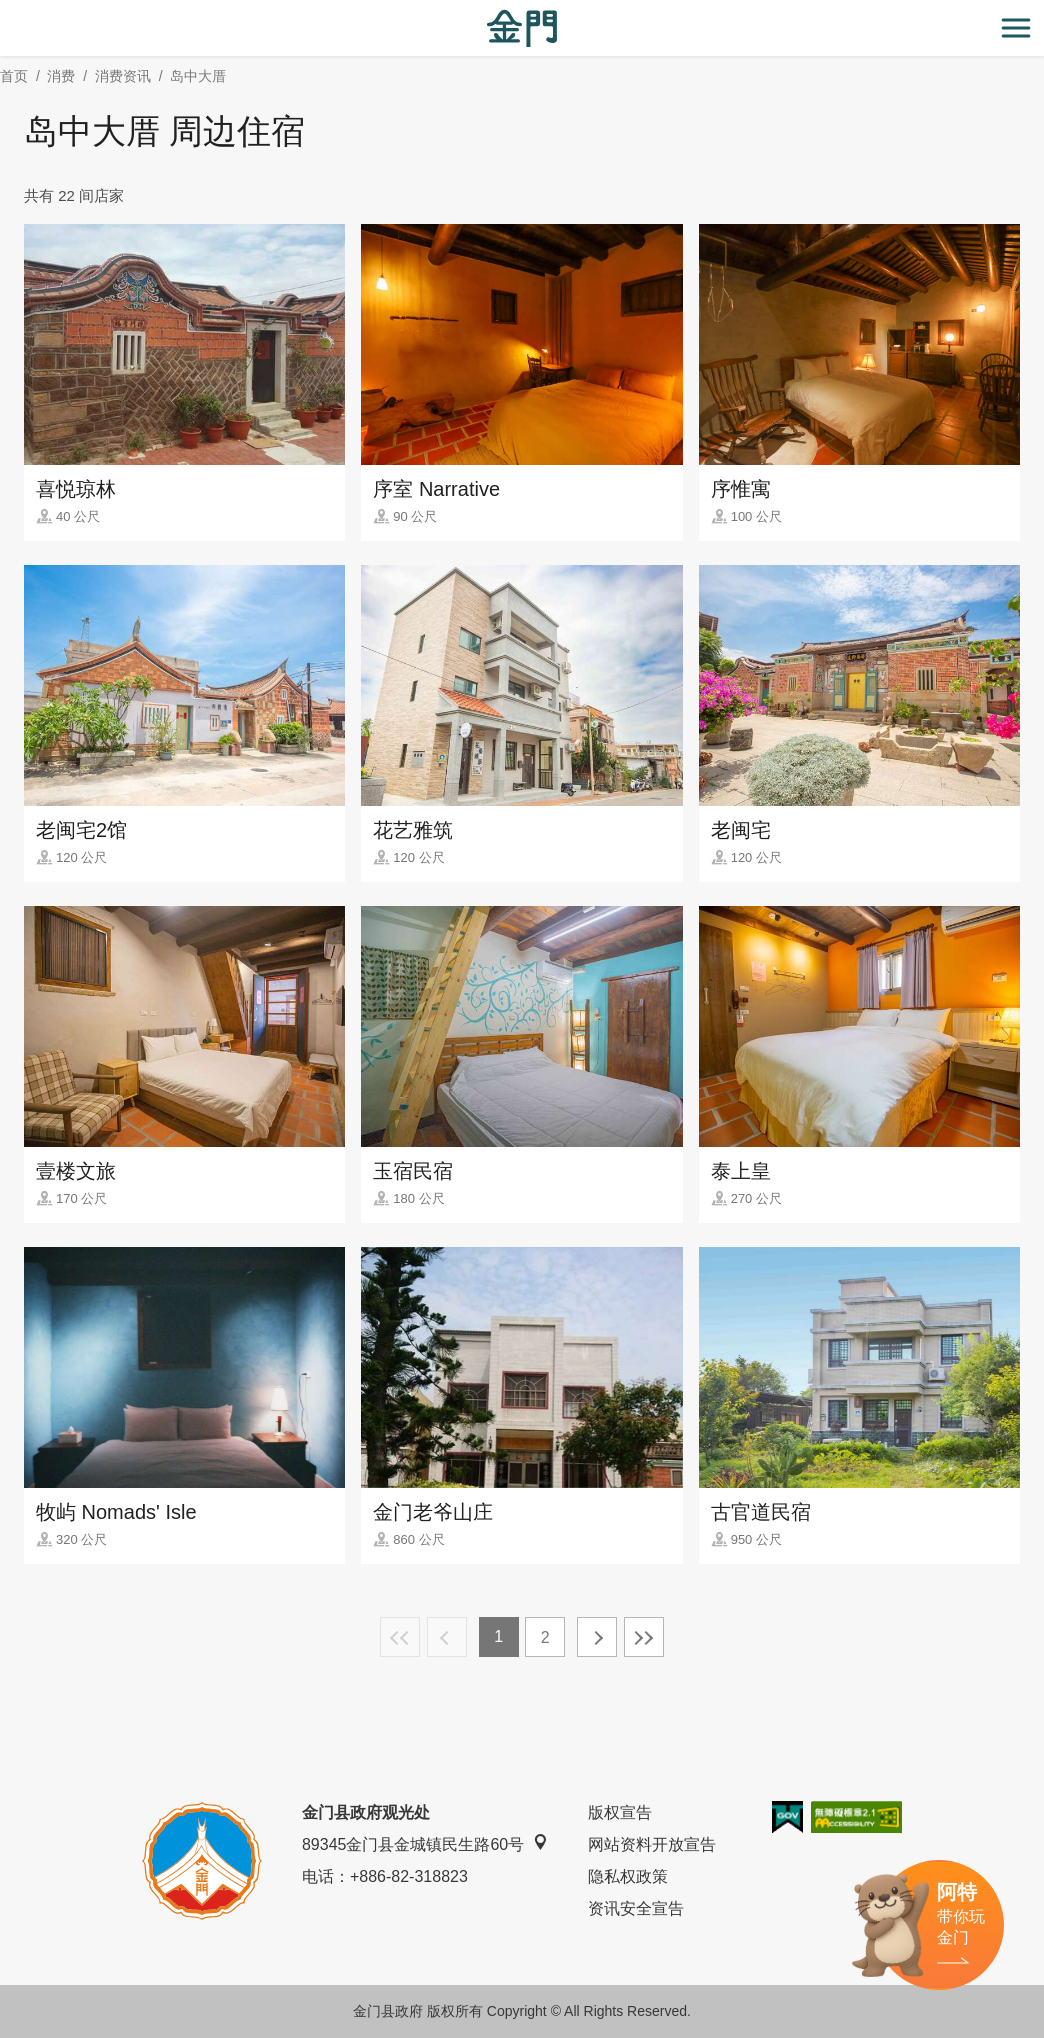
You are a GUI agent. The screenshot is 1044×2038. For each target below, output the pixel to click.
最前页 (400, 1637)
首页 (14, 76)
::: (6, 11)
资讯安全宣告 (636, 1908)
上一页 (447, 1637)
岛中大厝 (198, 76)
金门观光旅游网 (522, 28)
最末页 (644, 1637)
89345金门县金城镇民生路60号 (425, 1843)
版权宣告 (620, 1812)
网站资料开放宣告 (652, 1844)
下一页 (597, 1637)
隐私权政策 (628, 1876)
